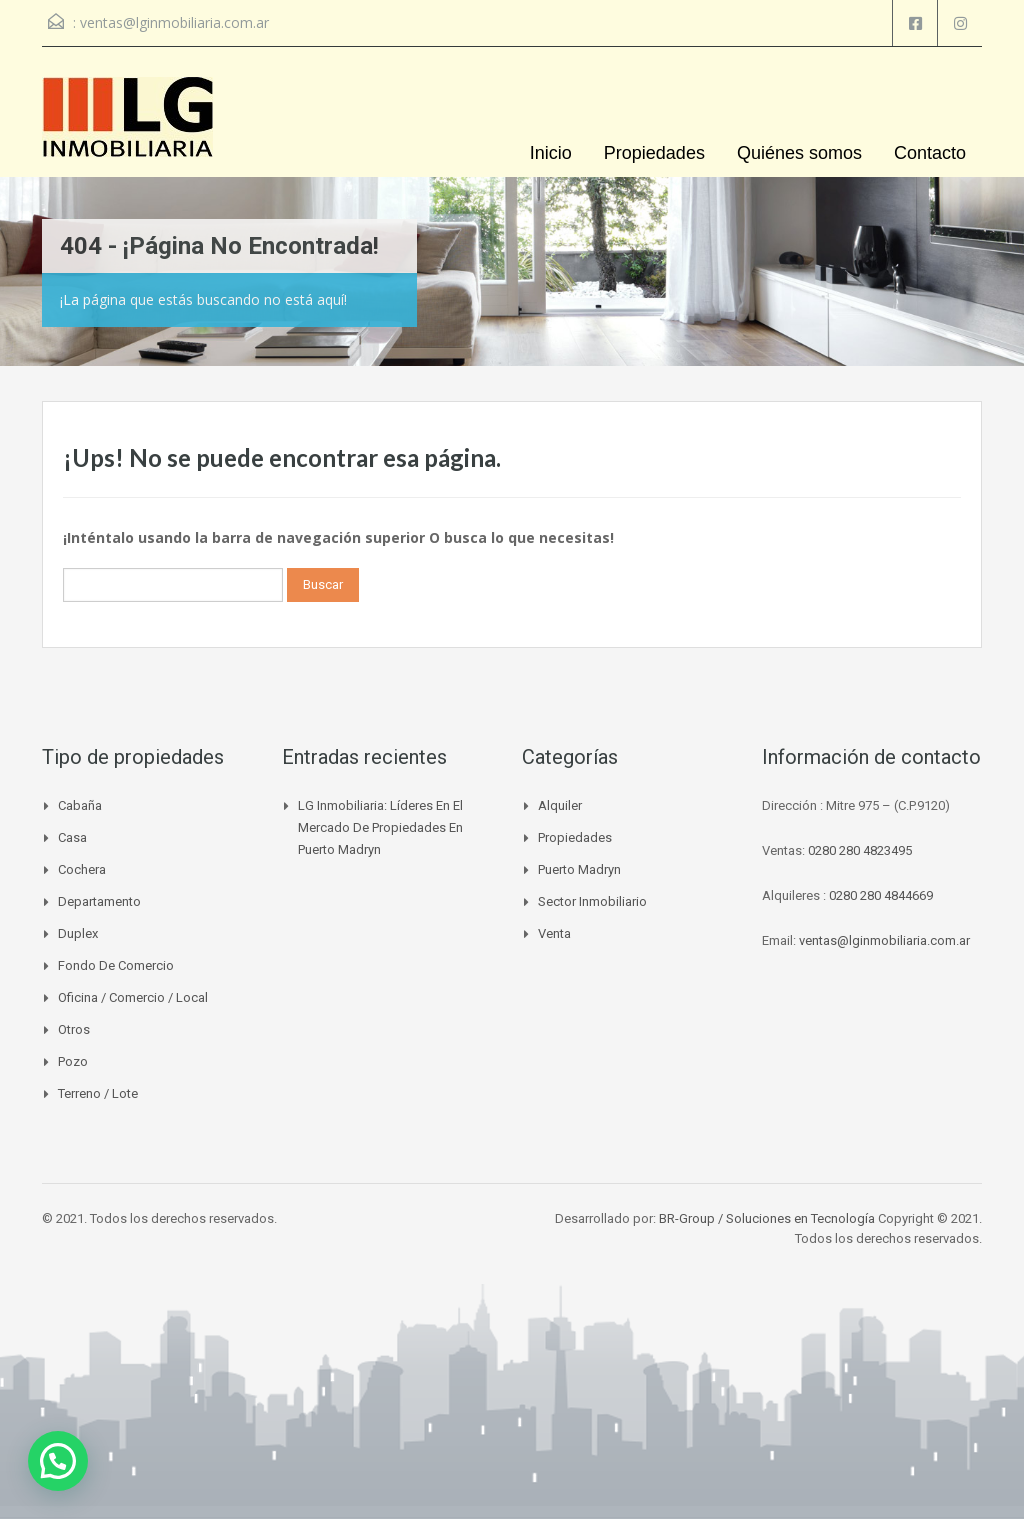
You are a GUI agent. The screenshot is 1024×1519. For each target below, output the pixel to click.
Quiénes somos (799, 153)
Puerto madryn (579, 869)
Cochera (82, 869)
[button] (58, 1461)
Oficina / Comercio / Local (133, 997)
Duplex (78, 933)
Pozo (73, 1061)
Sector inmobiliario (592, 901)
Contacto (930, 153)
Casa (72, 837)
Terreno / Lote (98, 1093)
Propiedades (654, 153)
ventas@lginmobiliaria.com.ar (174, 22)
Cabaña (80, 805)
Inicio (551, 153)
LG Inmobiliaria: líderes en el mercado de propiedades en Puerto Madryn (380, 827)
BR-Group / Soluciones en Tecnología (767, 1218)
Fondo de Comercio (116, 965)
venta (554, 933)
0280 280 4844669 (881, 895)
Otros (74, 1029)
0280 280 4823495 (860, 850)
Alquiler (560, 805)
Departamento (99, 901)
